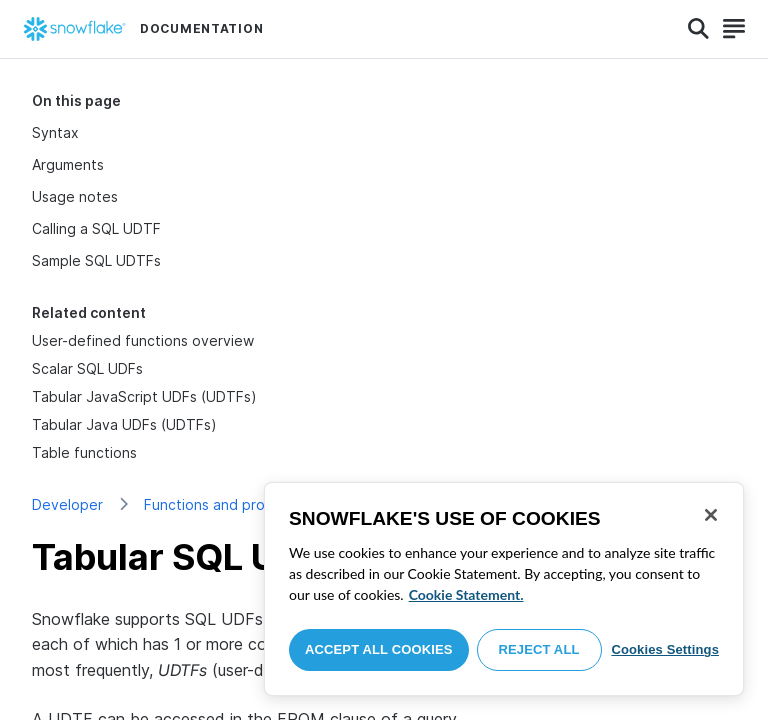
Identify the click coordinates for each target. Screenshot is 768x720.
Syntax (55, 132)
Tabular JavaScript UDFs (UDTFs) (144, 396)
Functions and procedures (232, 504)
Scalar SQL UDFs (87, 368)
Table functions (84, 452)
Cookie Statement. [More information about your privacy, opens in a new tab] (466, 594)
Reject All (539, 649)
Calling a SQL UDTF (96, 228)
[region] (504, 589)
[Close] (711, 515)
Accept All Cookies (379, 649)
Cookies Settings (665, 649)
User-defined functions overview (143, 340)
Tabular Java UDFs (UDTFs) (124, 424)
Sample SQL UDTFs (96, 260)
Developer (67, 504)
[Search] (698, 29)
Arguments (68, 164)
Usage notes (75, 196)
